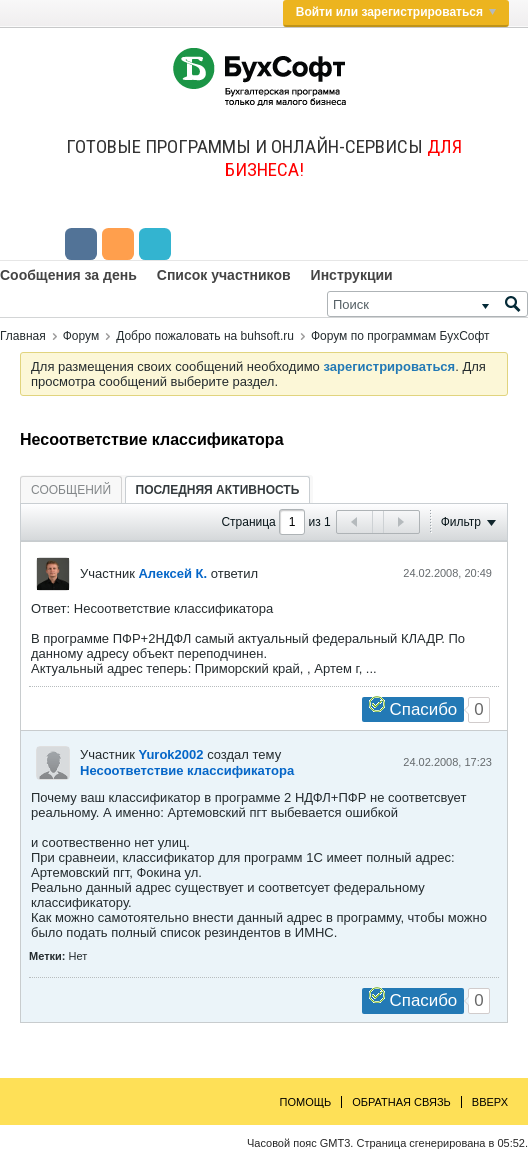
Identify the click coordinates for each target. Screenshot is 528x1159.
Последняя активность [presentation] (218, 490)
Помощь (306, 1102)
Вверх (490, 1102)
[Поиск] (427, 304)
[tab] (71, 489)
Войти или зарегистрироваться (396, 12)
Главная (23, 336)
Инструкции (352, 275)
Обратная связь (401, 1102)
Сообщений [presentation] (71, 490)
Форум (81, 336)
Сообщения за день (68, 275)
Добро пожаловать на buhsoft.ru (205, 336)
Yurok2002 (170, 754)
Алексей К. (172, 573)
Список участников (224, 275)
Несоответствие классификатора (187, 770)
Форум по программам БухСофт (400, 336)
